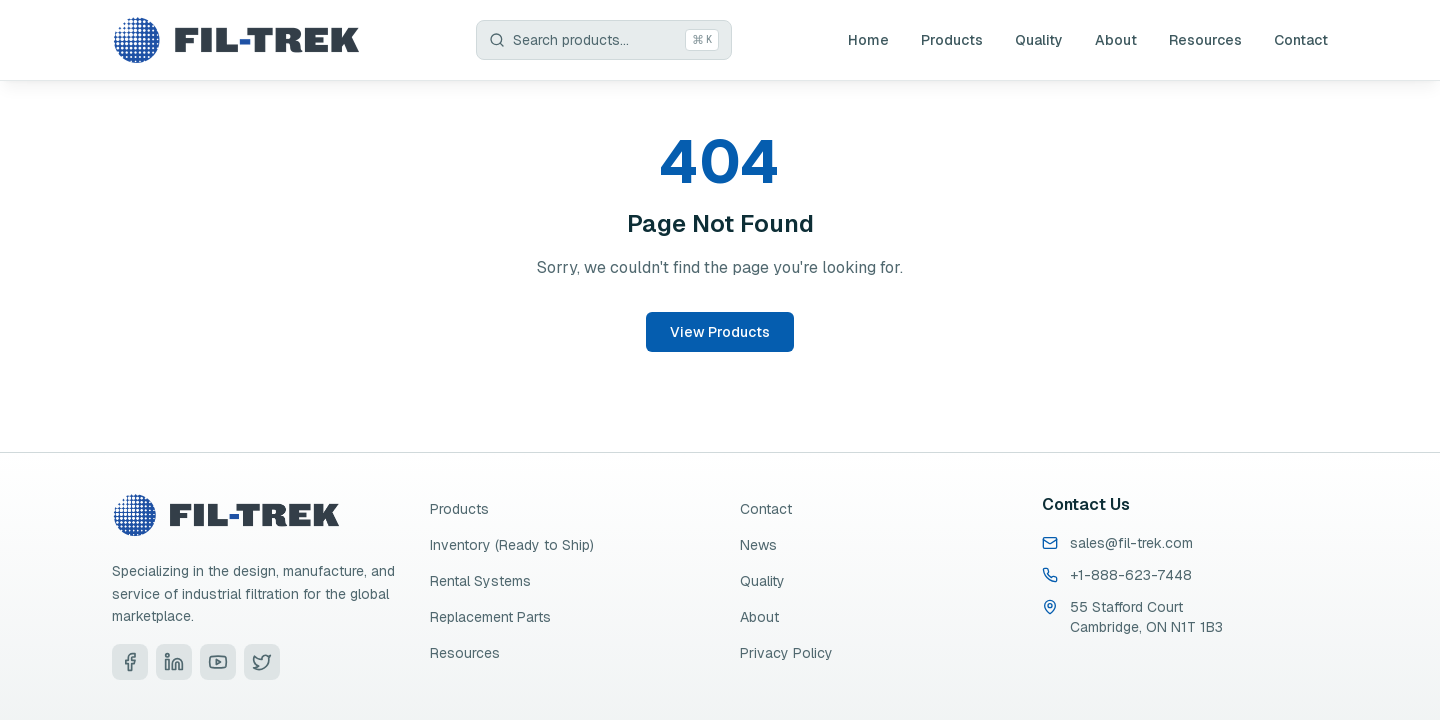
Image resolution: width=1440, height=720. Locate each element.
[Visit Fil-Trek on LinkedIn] (174, 662)
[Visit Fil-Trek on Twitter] (262, 662)
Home (868, 40)
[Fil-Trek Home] (236, 40)
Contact (1301, 40)
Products (952, 40)
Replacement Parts (490, 617)
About (1116, 40)
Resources (1205, 40)
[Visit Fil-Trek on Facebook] (130, 662)
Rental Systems (480, 581)
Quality (1039, 40)
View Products (720, 332)
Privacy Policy (786, 653)
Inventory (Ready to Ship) (512, 545)
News (758, 545)
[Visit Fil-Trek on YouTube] (218, 662)
